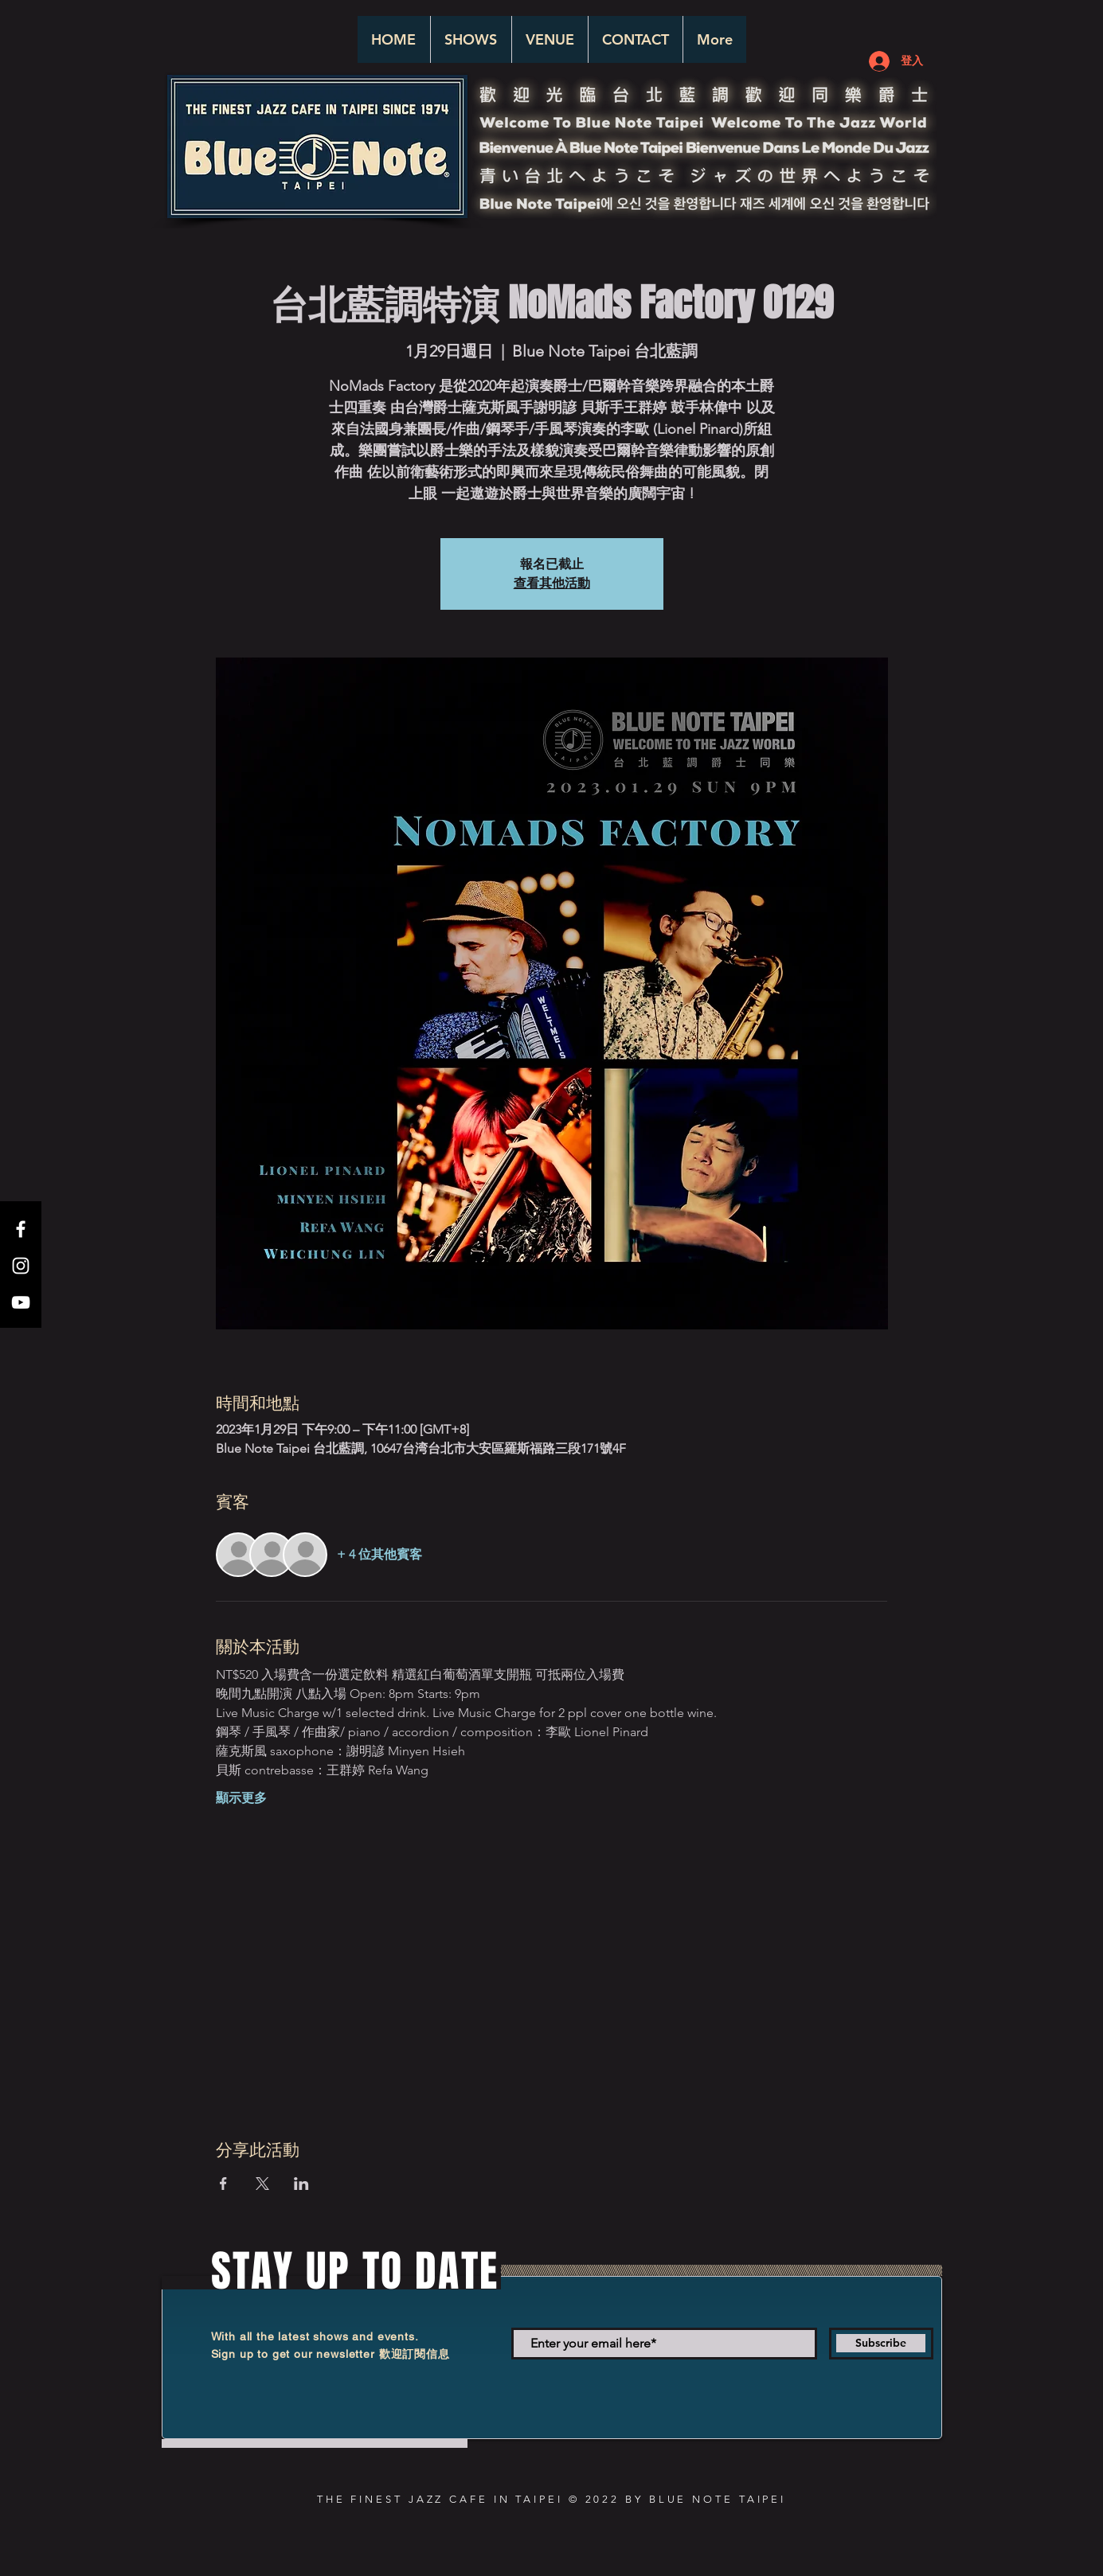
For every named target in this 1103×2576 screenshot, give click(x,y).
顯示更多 (241, 1797)
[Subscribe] (881, 2343)
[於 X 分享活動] (262, 2183)
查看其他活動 (552, 583)
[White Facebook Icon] (21, 1229)
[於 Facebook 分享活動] (223, 2183)
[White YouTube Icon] (21, 1302)
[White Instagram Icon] (21, 1266)
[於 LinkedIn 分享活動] (301, 2183)
